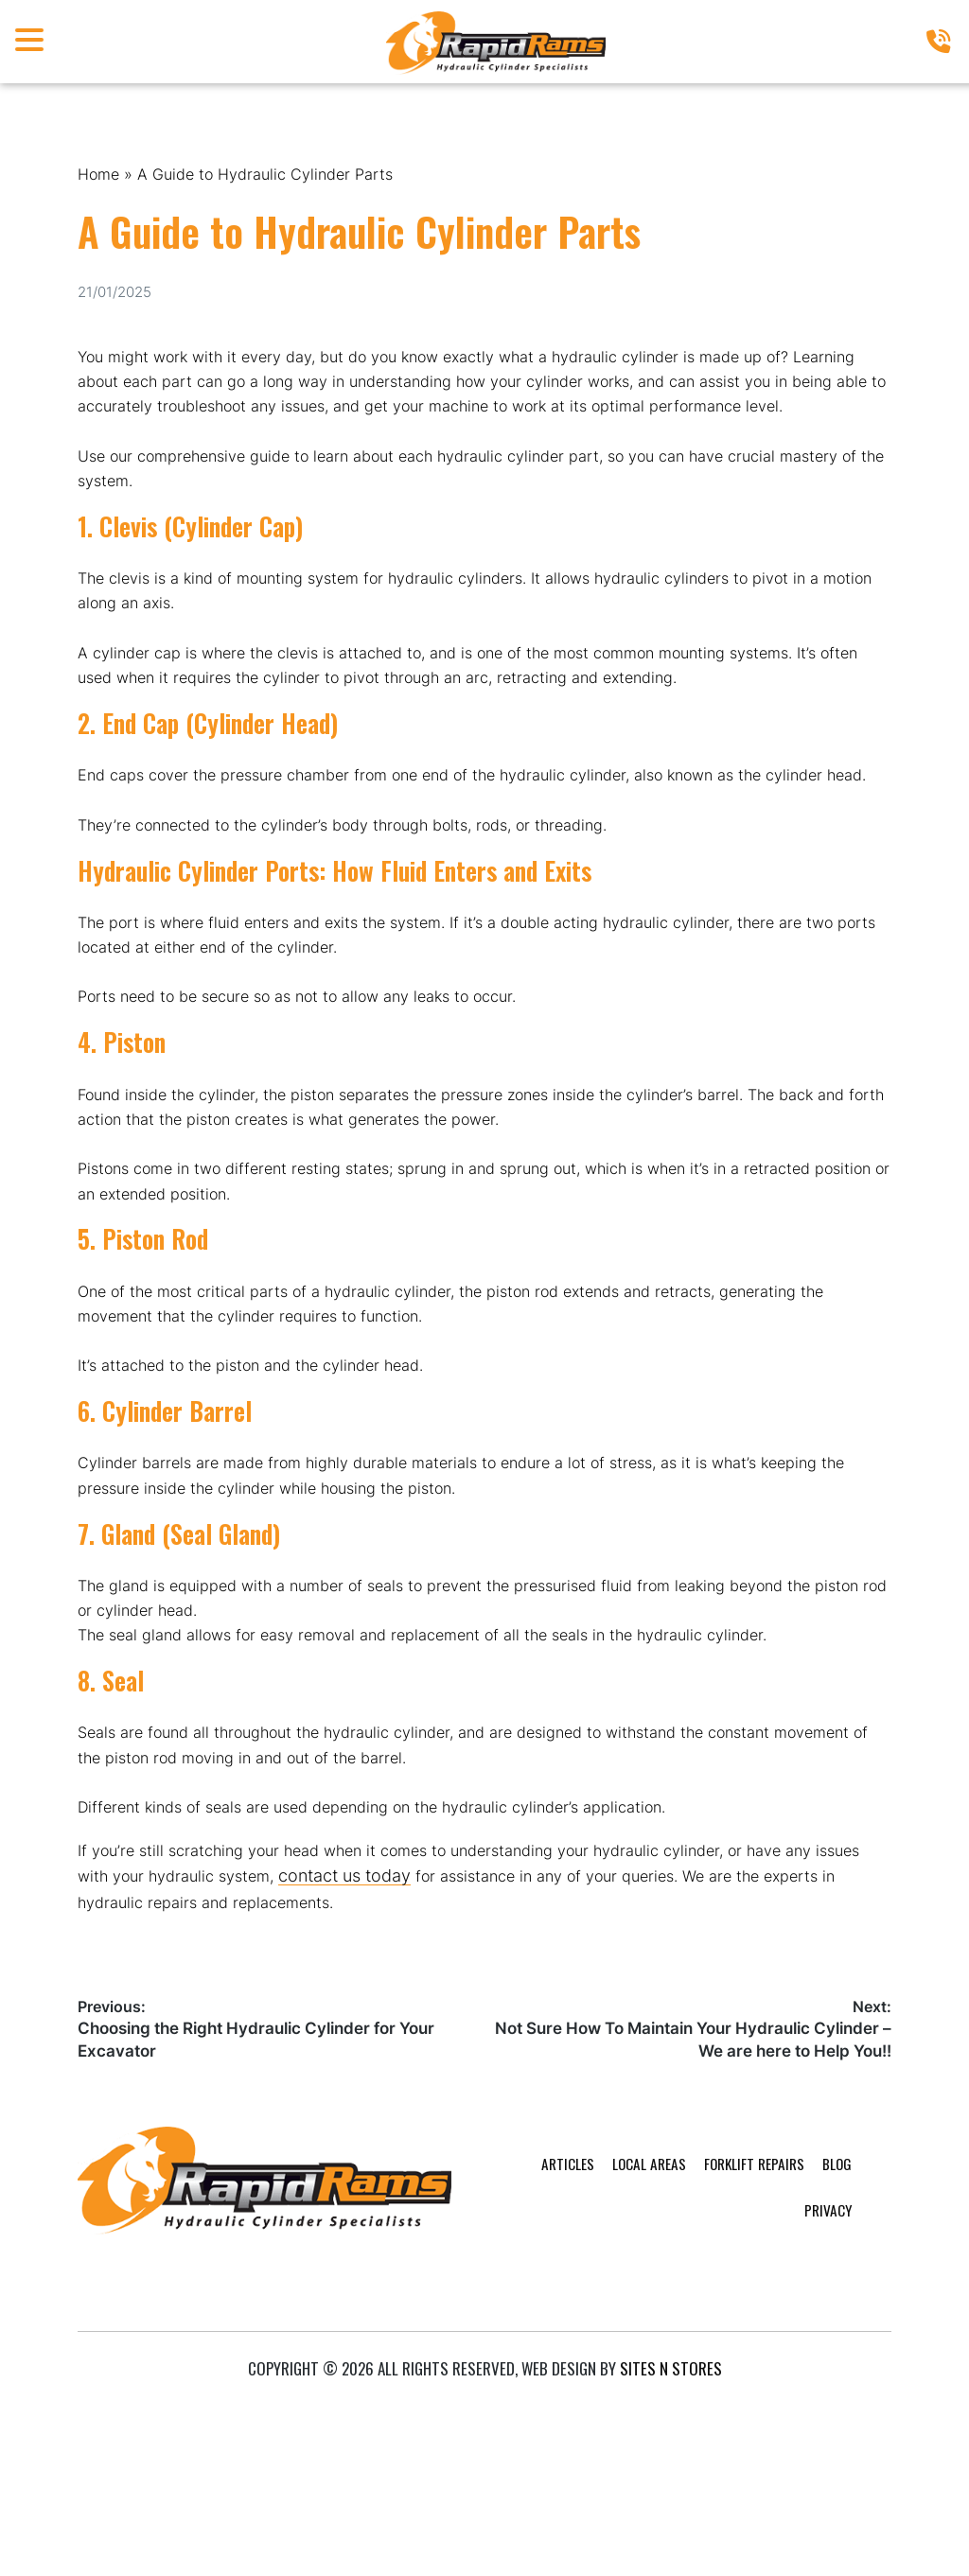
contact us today (416, 2066)
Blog (749, 2411)
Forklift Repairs (659, 2411)
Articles (456, 2411)
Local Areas (545, 2411)
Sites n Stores (671, 2537)
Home (101, 175)
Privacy (811, 2411)
